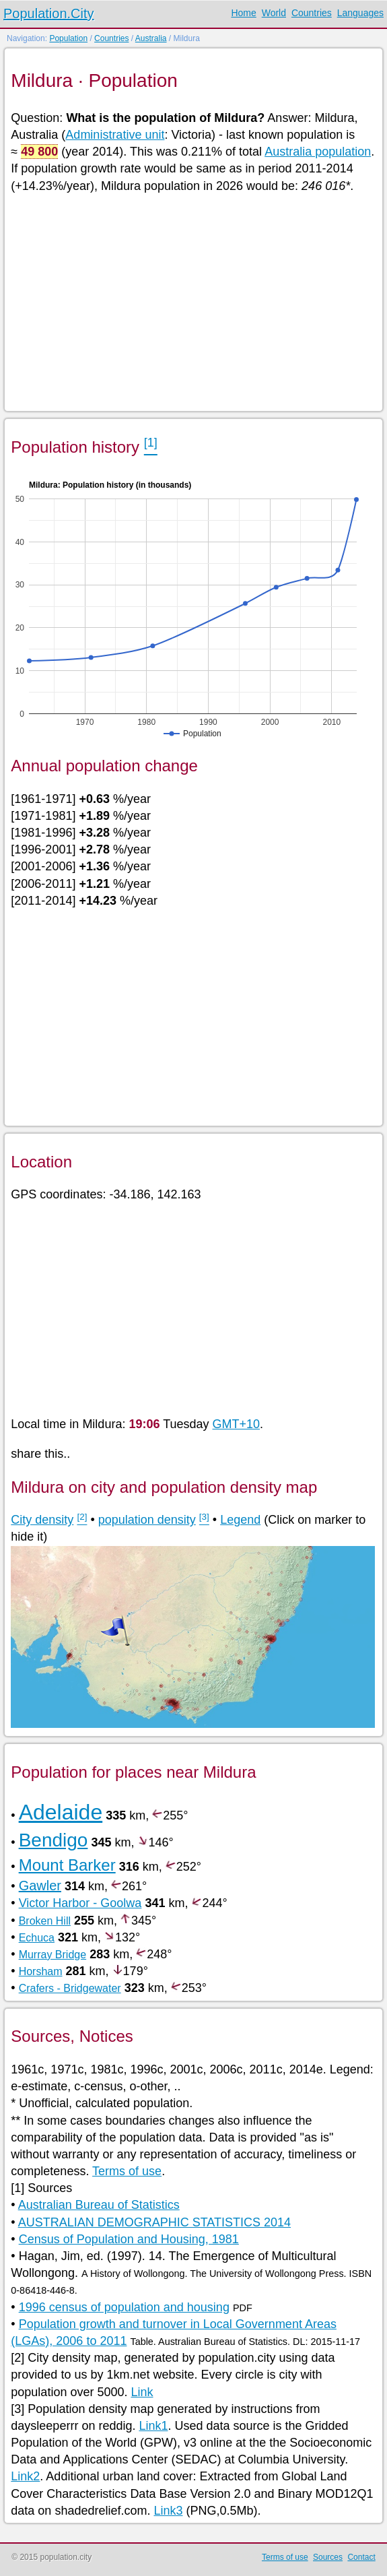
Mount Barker (67, 1865)
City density (42, 1519)
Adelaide (61, 1812)
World (274, 12)
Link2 (25, 2476)
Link (142, 2392)
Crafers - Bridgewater (70, 1988)
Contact (361, 2557)
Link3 (167, 2510)
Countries (311, 12)
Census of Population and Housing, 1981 (129, 2239)
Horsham (41, 1971)
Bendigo (53, 1840)
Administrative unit (114, 134)
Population (68, 38)
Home (243, 12)
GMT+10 (236, 1424)
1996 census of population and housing (124, 2307)
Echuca (37, 1937)
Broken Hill (45, 1921)
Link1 (153, 2426)
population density (147, 1519)
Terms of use (127, 2171)
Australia (151, 38)
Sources (328, 2557)
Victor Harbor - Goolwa (80, 1903)
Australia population (318, 151)
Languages (360, 12)
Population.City (48, 13)
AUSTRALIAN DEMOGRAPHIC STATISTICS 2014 (154, 2222)
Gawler (40, 1885)
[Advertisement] (193, 301)
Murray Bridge (52, 1954)
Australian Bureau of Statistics (99, 2205)
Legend (240, 1519)
